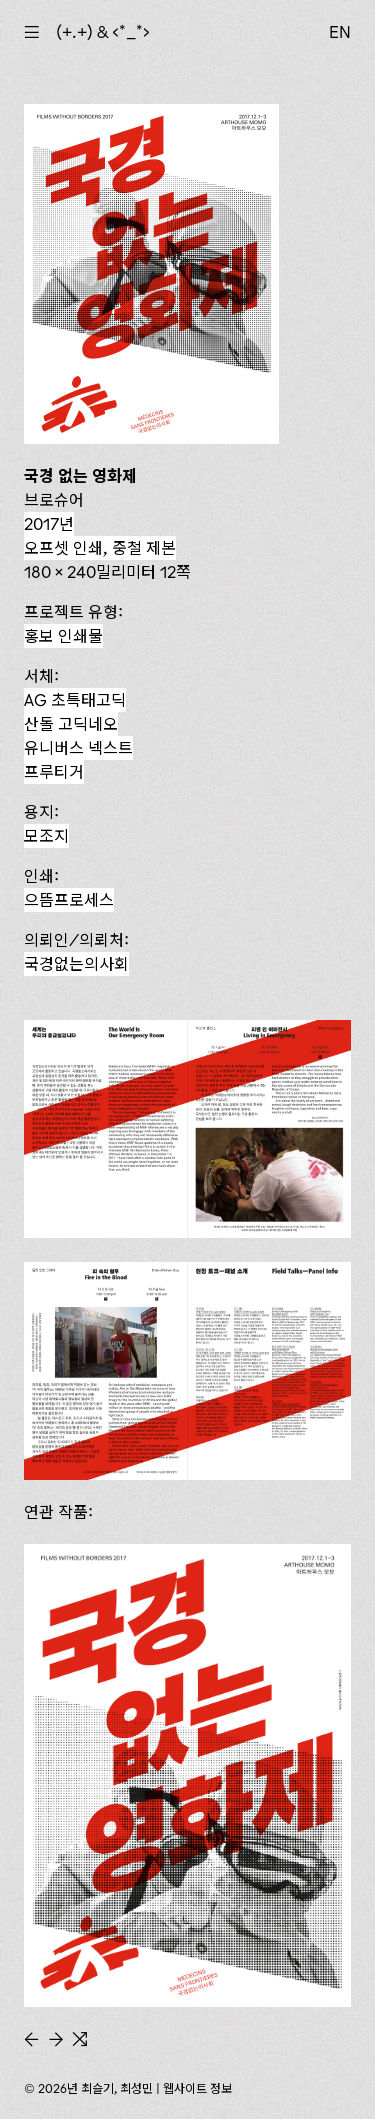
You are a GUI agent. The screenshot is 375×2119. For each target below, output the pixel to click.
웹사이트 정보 (197, 2088)
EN (340, 32)
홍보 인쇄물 (63, 636)
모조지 (46, 836)
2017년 (49, 524)
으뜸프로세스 (69, 900)
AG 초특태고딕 (75, 700)
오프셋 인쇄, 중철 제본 (100, 548)
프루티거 (54, 772)
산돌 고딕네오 (71, 724)
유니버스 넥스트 (78, 748)
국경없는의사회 (76, 964)
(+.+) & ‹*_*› (103, 32)
